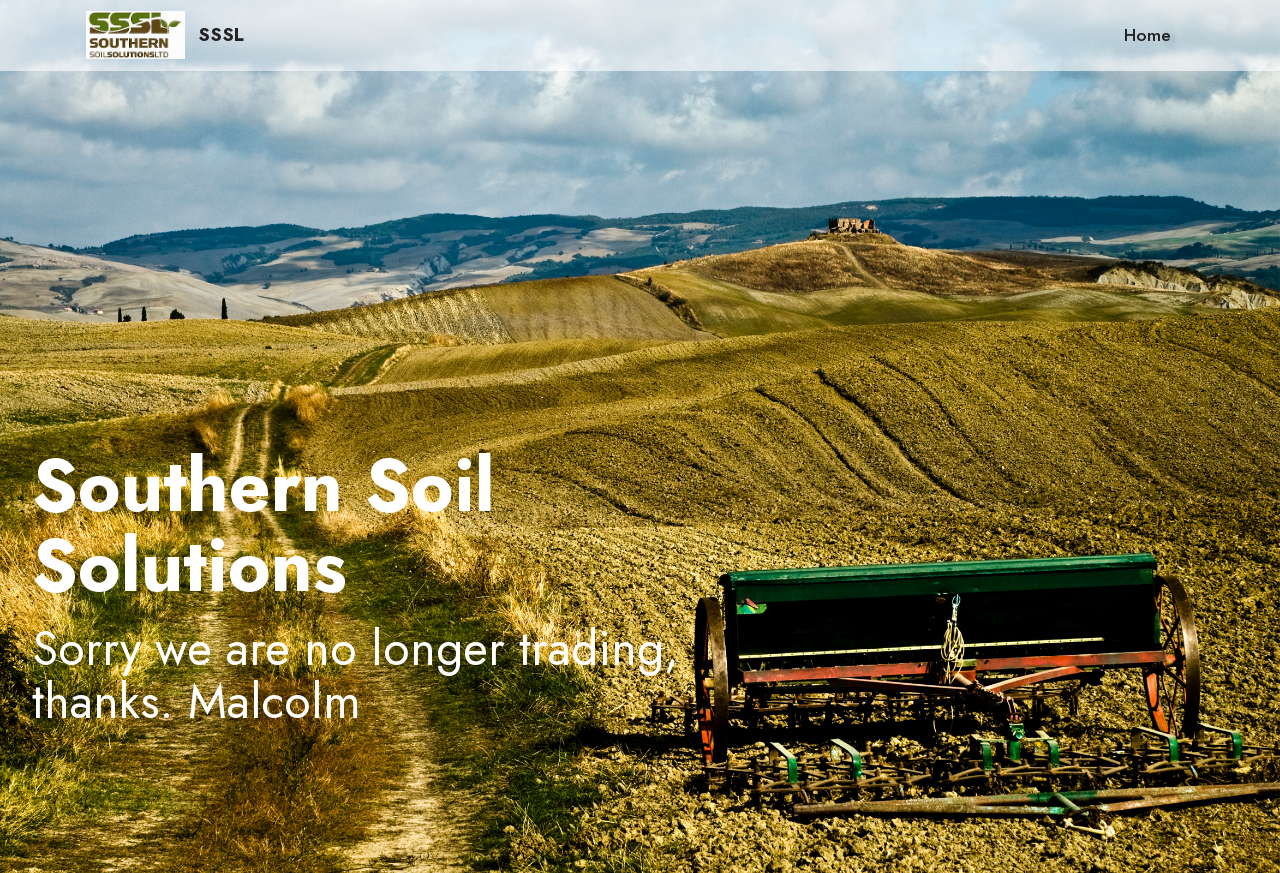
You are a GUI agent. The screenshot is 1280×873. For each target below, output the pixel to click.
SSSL (221, 34)
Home (1147, 35)
